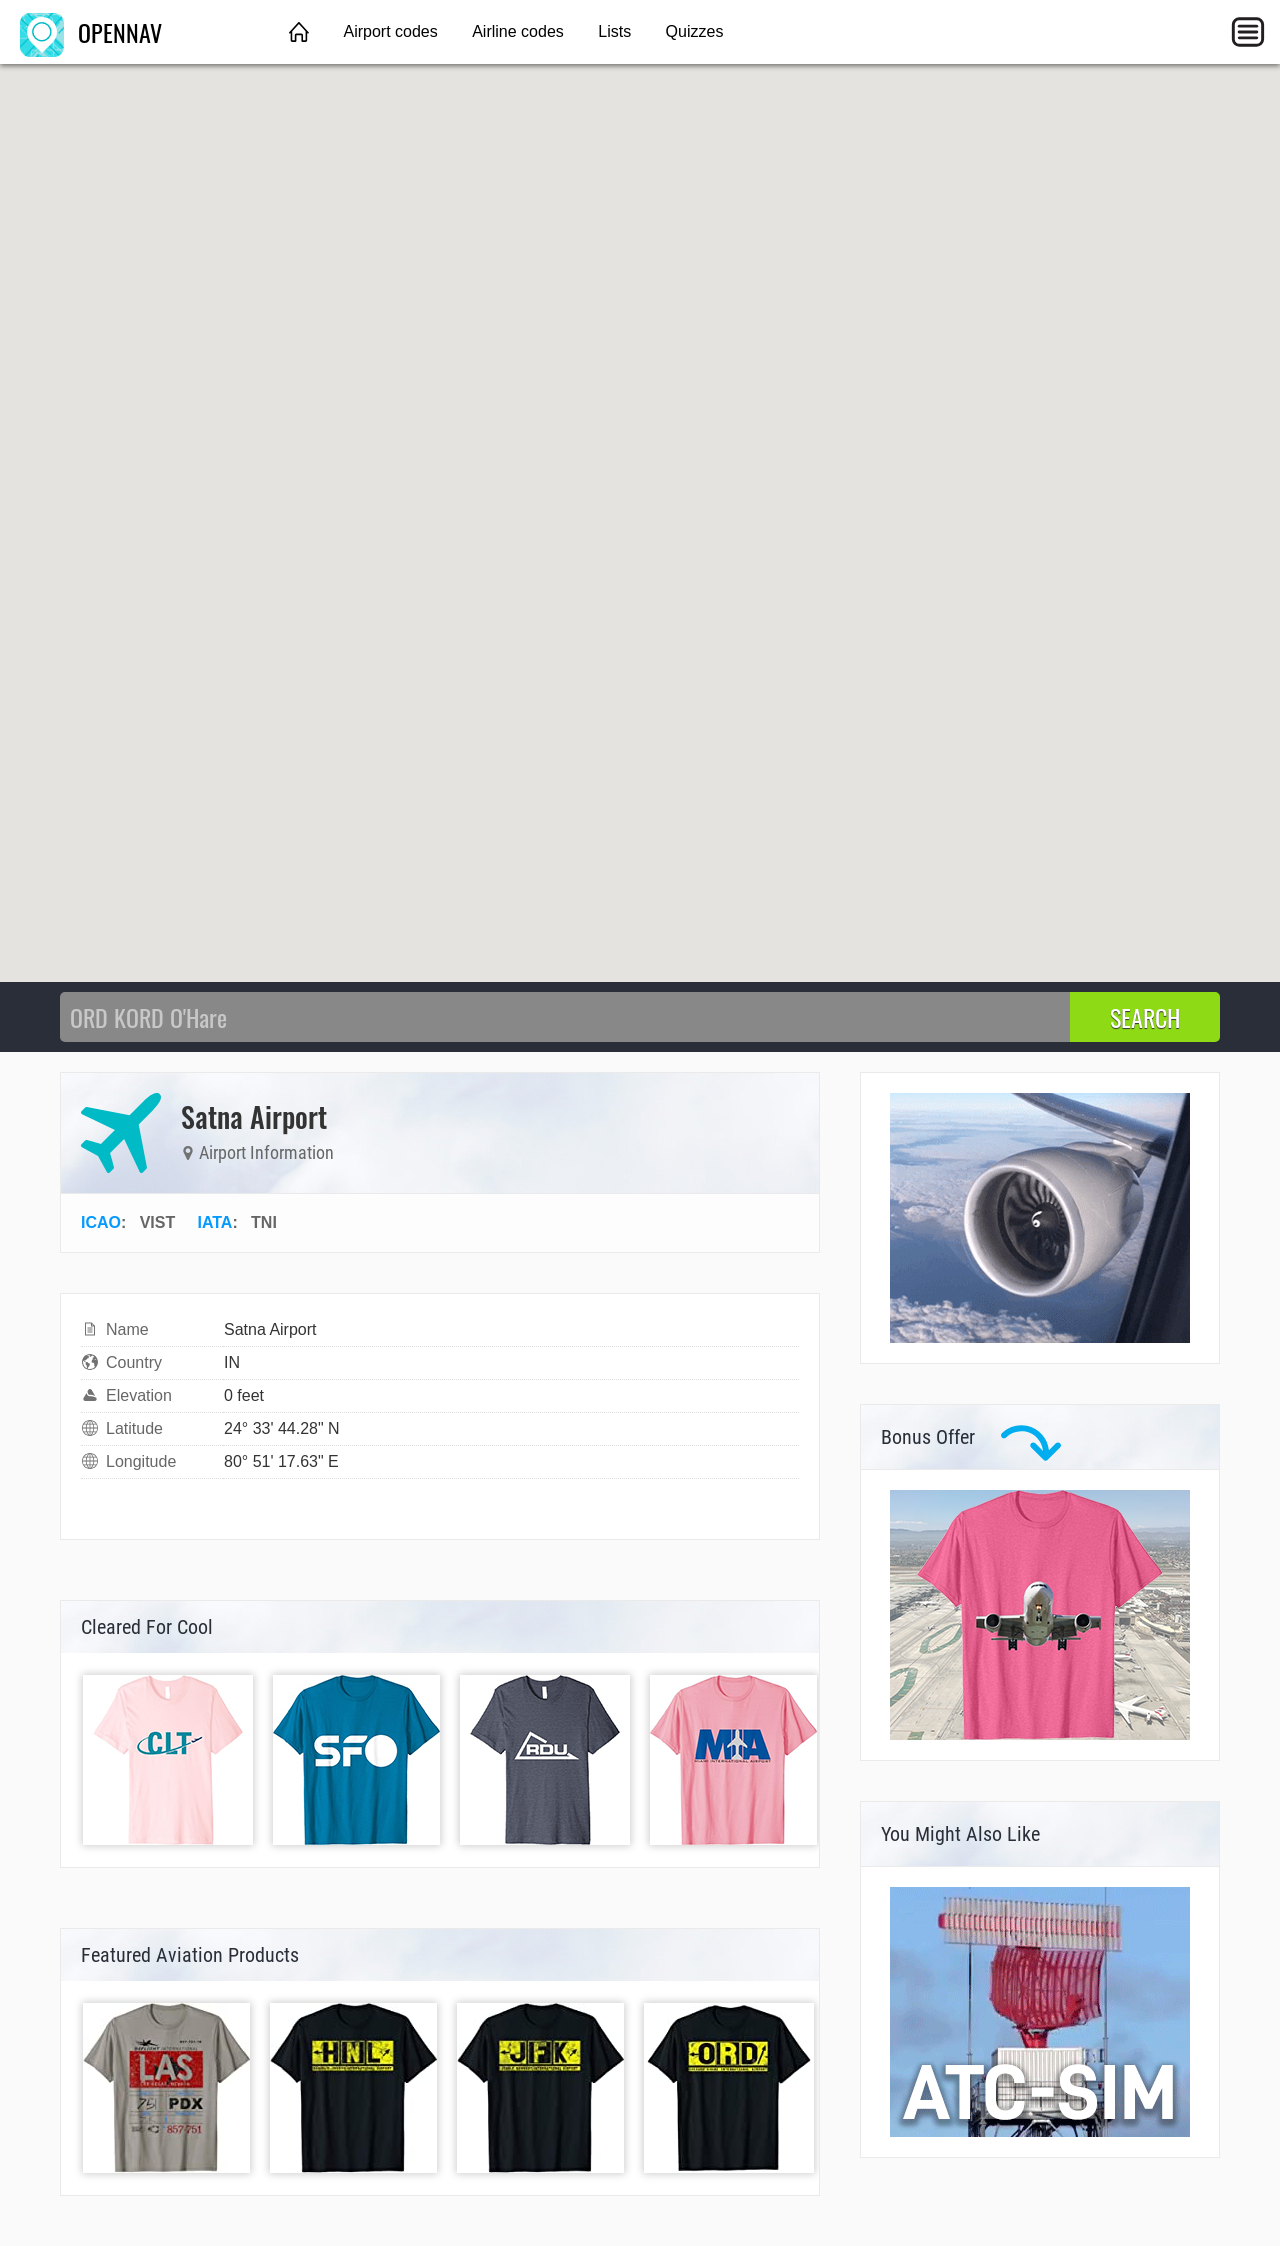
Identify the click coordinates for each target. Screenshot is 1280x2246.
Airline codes (518, 31)
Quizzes (695, 31)
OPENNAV (91, 32)
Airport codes (390, 31)
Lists (614, 31)
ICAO (101, 1222)
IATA (214, 1222)
